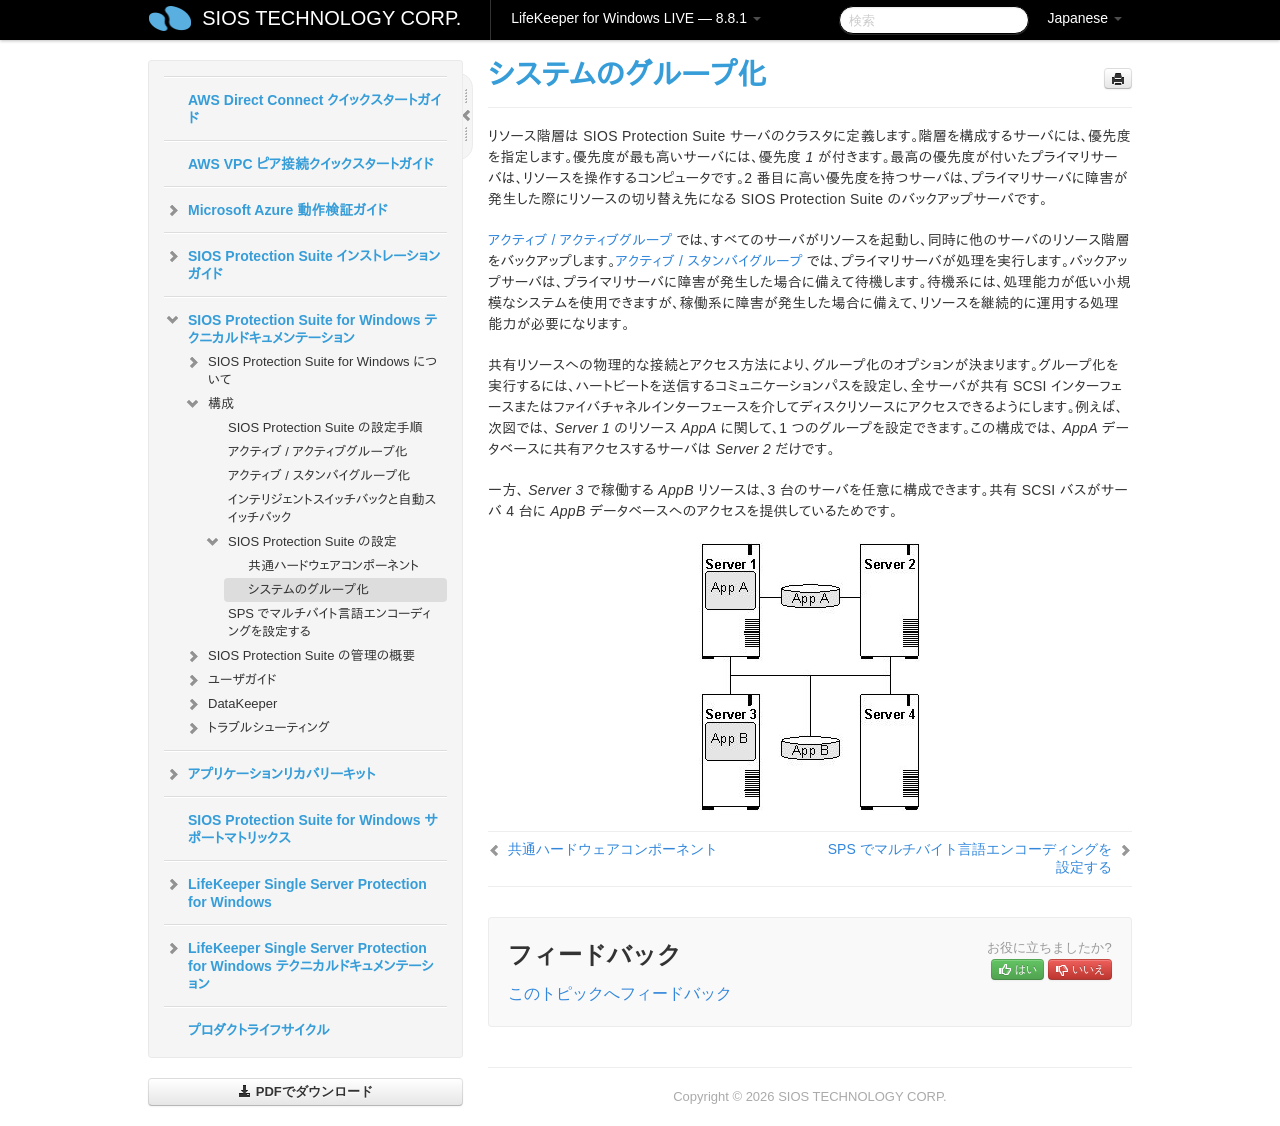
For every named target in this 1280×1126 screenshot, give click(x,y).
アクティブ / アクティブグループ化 (318, 451)
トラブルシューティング (257, 728)
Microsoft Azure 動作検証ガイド (275, 210)
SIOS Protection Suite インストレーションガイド (302, 263)
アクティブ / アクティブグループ (580, 240)
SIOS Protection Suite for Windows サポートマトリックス (313, 829)
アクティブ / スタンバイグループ (709, 261)
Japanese (1084, 18)
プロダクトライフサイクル (259, 1030)
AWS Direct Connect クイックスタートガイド (314, 109)
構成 (209, 404)
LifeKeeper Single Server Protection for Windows (295, 891)
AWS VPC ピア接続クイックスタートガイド (310, 164)
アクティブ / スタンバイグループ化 (319, 475)
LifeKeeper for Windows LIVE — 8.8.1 (636, 18)
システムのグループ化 (308, 589)
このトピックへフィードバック (620, 993)
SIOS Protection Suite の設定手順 (325, 427)
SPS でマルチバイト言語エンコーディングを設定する (329, 622)
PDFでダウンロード (305, 1091)
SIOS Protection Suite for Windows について (310, 368)
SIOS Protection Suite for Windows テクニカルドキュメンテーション (300, 327)
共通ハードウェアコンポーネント (333, 565)
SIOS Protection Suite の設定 (300, 542)
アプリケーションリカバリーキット (269, 774)
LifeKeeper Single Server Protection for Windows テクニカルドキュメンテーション (299, 964)
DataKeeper (230, 704)
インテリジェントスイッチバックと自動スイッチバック (332, 508)
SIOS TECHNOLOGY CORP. (331, 18)
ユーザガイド (230, 680)
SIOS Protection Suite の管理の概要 (299, 656)
